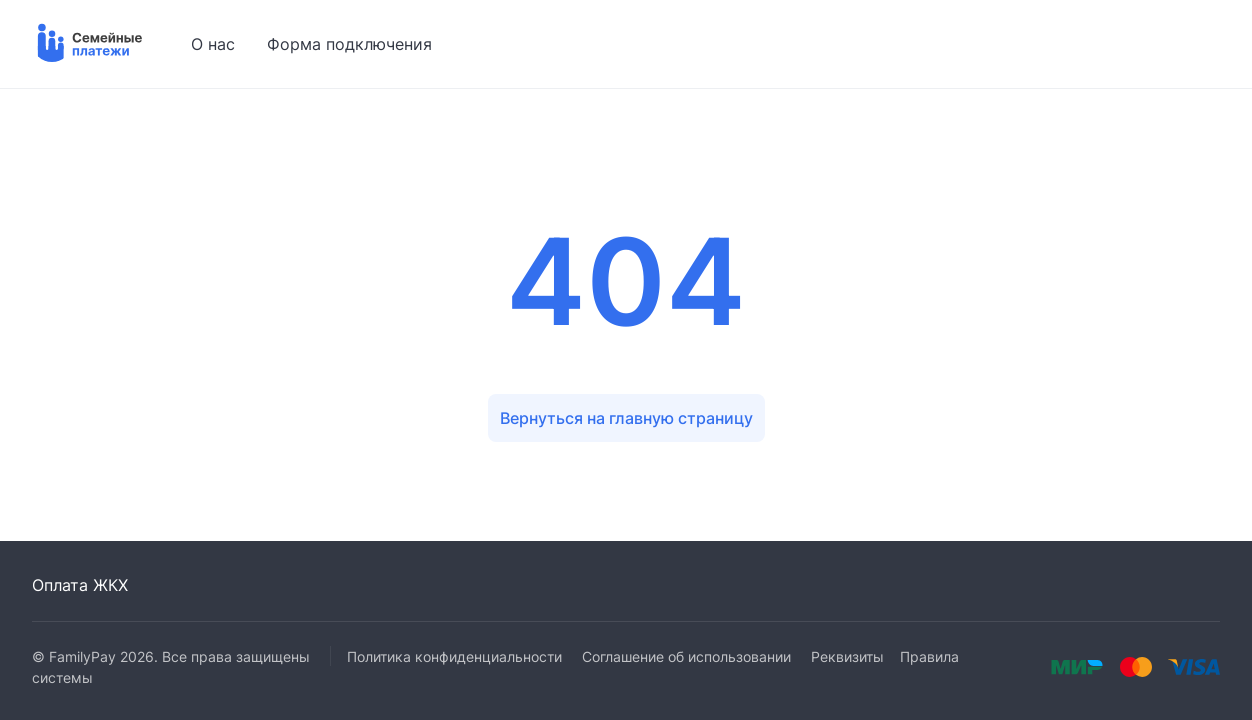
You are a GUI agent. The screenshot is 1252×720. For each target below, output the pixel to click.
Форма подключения (349, 44)
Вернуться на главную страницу (626, 418)
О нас (213, 44)
